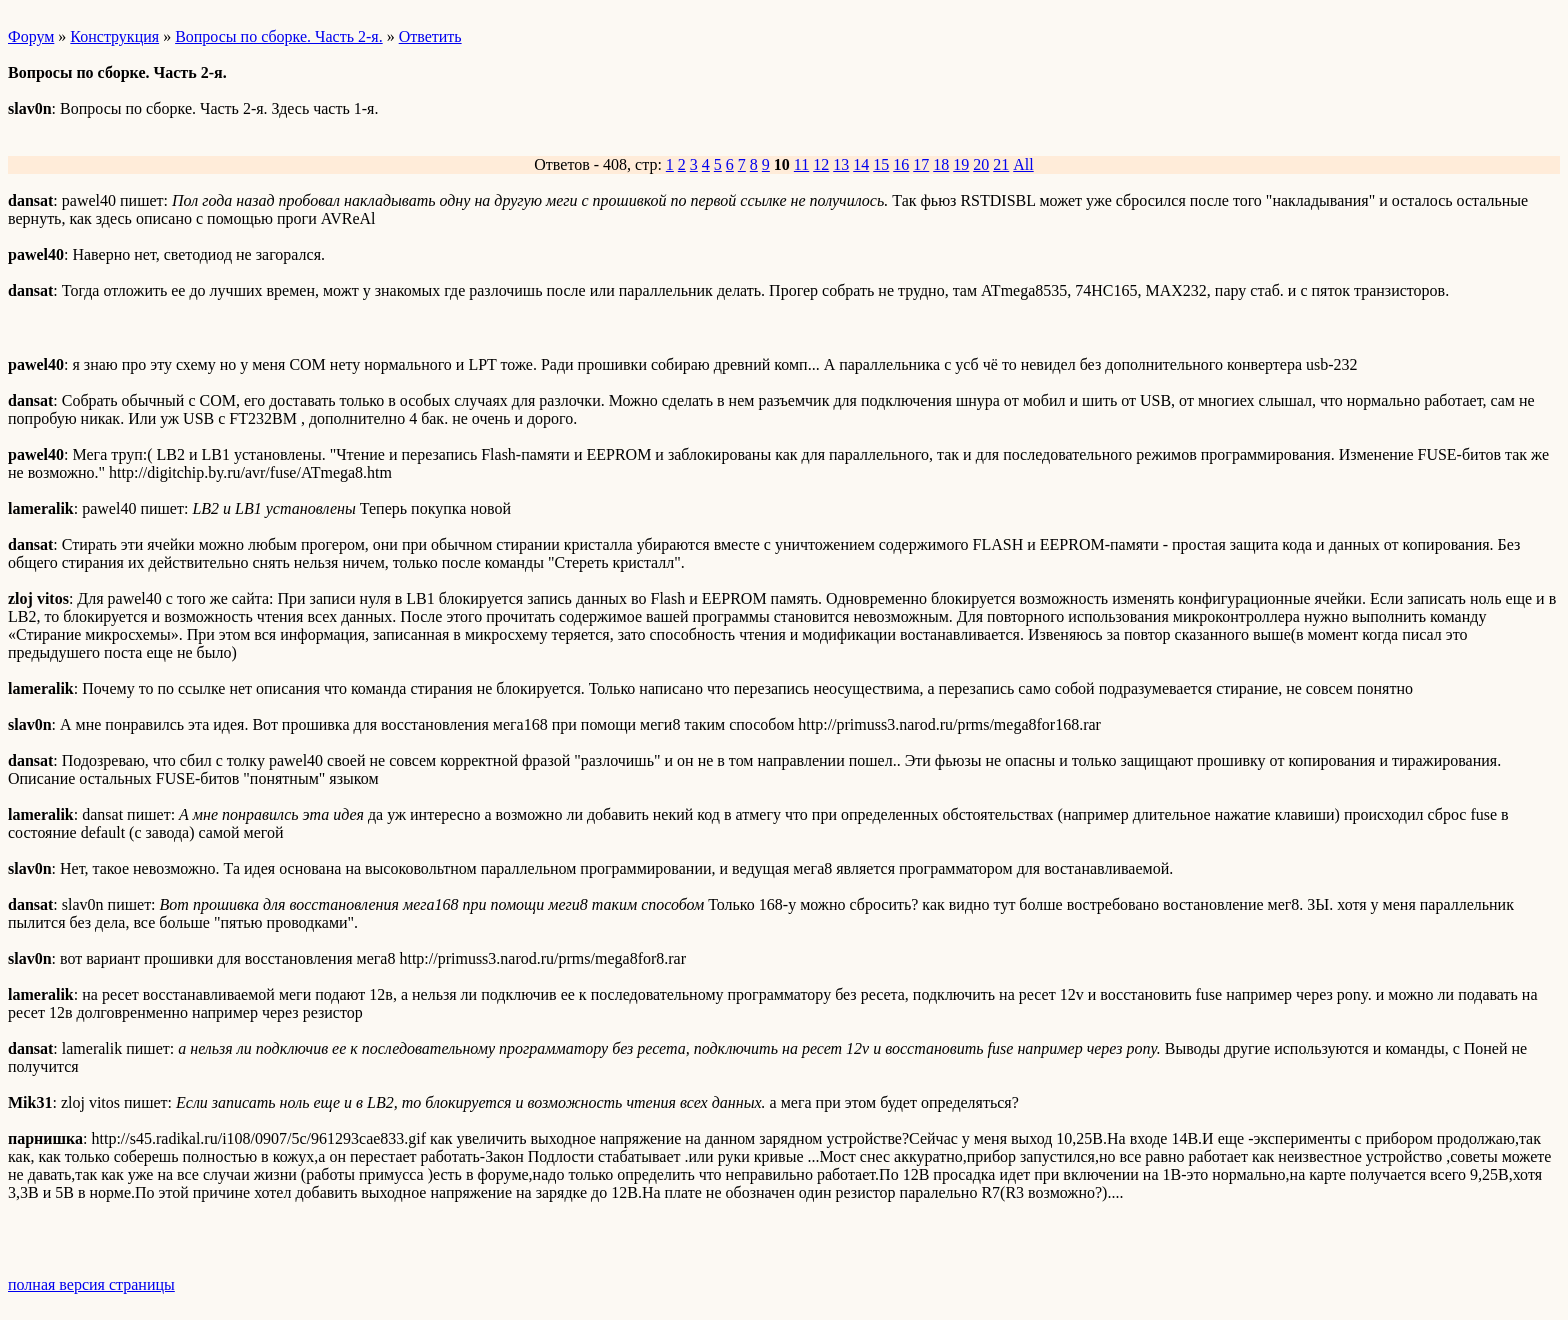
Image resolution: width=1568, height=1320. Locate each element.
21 (1001, 164)
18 (941, 164)
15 (881, 164)
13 (841, 164)
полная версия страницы (91, 1284)
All (1023, 164)
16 (901, 164)
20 (981, 164)
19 (961, 164)
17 (921, 164)
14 (861, 164)
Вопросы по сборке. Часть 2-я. (279, 36)
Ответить (430, 36)
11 (801, 164)
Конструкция (114, 36)
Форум (31, 36)
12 (821, 164)
